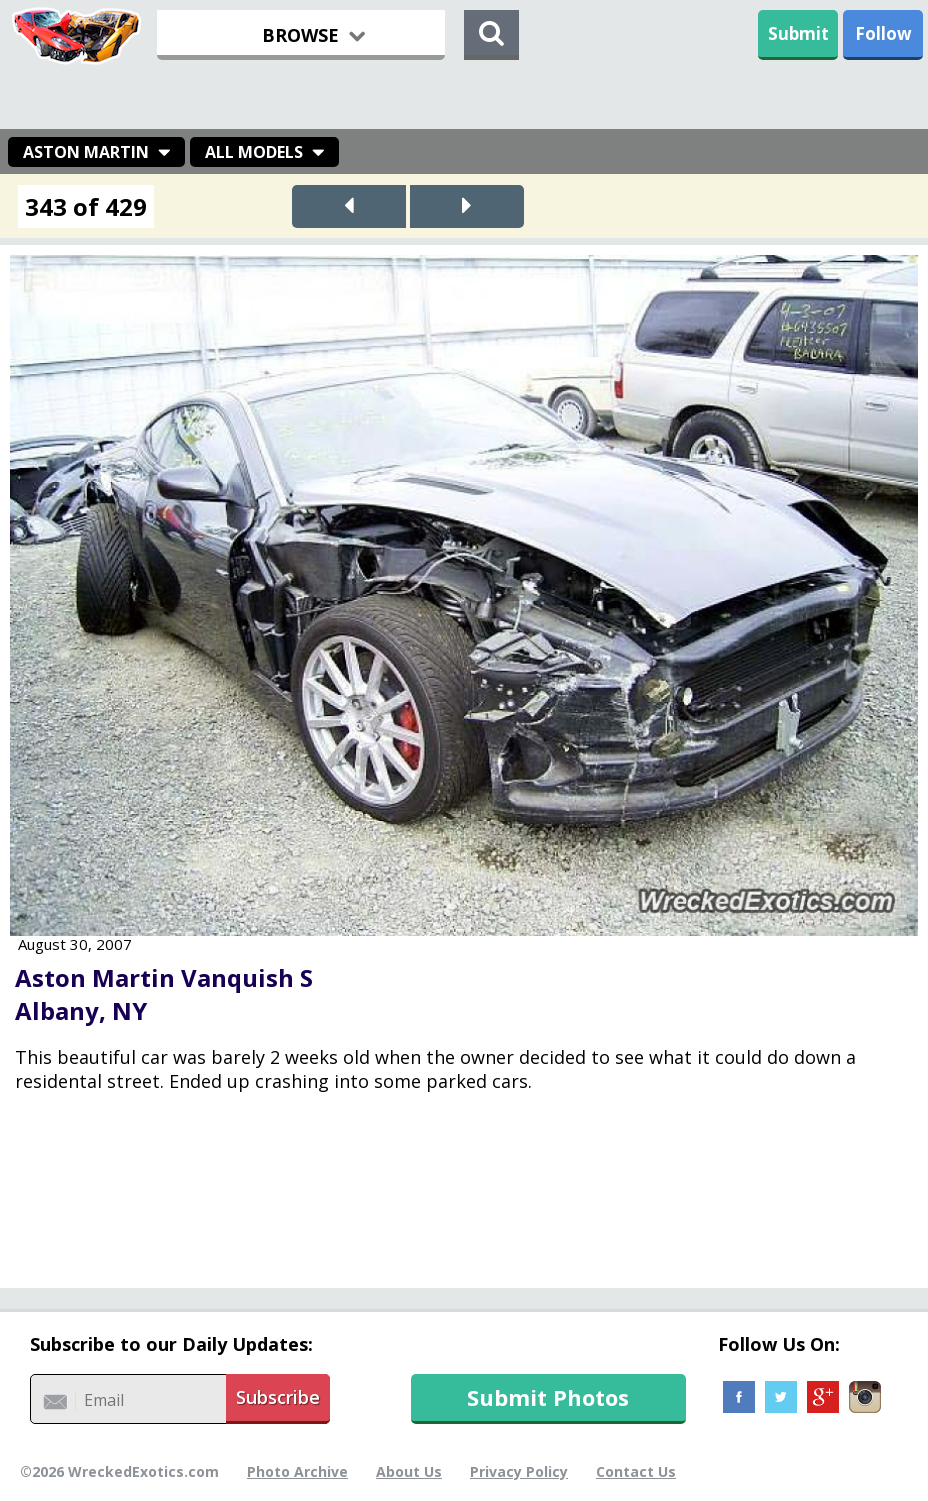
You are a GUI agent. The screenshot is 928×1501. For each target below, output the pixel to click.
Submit (798, 33)
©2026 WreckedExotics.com (119, 1471)
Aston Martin (86, 152)
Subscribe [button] (278, 1397)
